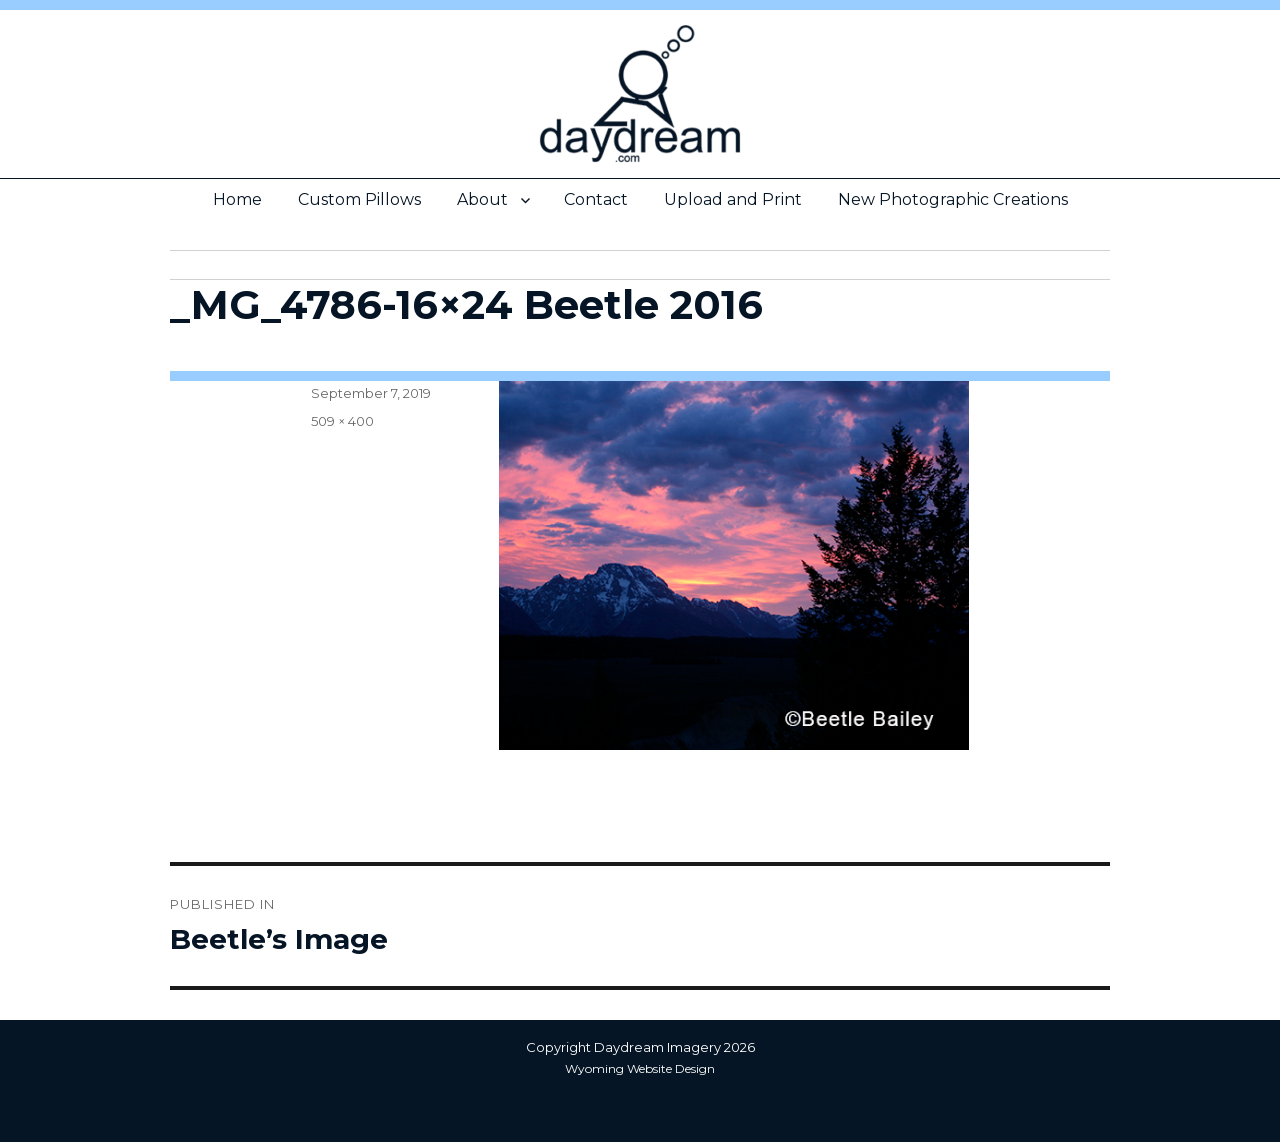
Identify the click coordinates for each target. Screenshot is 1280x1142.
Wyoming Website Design (640, 1068)
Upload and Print (733, 199)
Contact (596, 199)
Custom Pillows (359, 199)
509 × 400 (342, 421)
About (482, 199)
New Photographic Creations (953, 199)
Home (237, 199)
